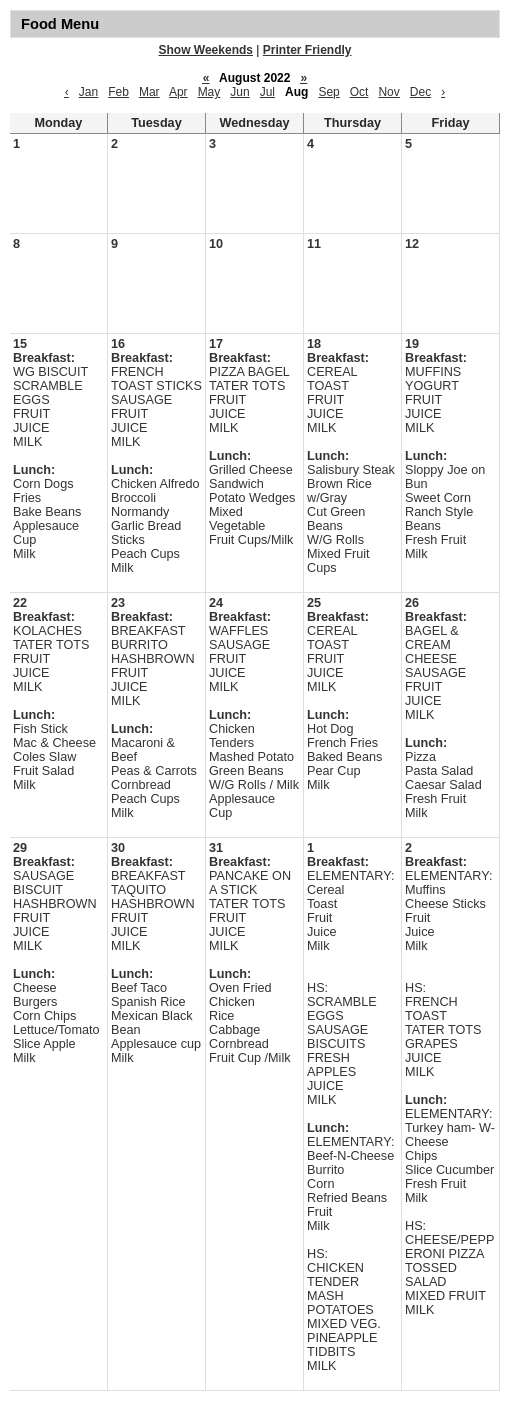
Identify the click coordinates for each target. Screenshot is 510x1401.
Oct (359, 92)
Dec (420, 92)
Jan (88, 92)
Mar (149, 92)
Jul (267, 92)
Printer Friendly (307, 50)
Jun (239, 92)
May (209, 92)
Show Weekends (206, 50)
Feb (118, 92)
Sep (328, 92)
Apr (178, 92)
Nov (388, 92)
